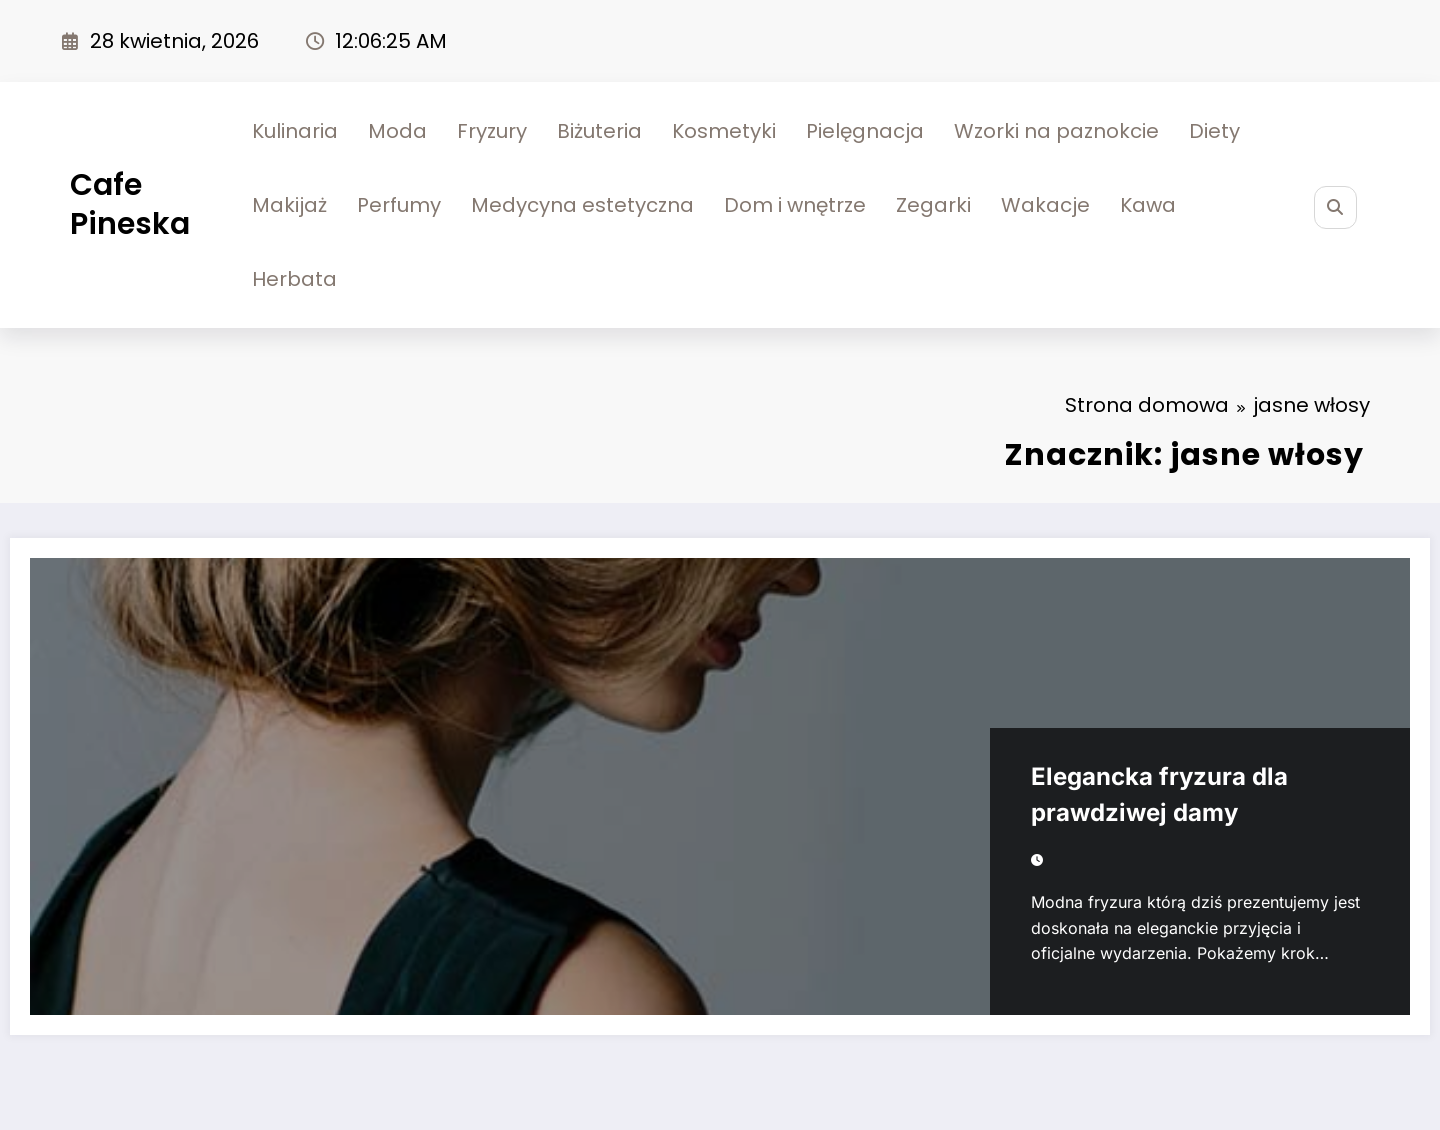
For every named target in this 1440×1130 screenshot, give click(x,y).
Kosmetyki (724, 131)
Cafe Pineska (130, 204)
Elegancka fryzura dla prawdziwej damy (1159, 794)
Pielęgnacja (865, 131)
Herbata (294, 279)
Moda (397, 131)
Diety (1214, 131)
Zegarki (933, 205)
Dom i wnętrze (795, 205)
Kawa (1148, 205)
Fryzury (492, 131)
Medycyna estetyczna (582, 205)
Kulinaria (295, 131)
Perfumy (399, 205)
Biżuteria (599, 131)
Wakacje (1045, 205)
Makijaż (289, 205)
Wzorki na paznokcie (1056, 131)
